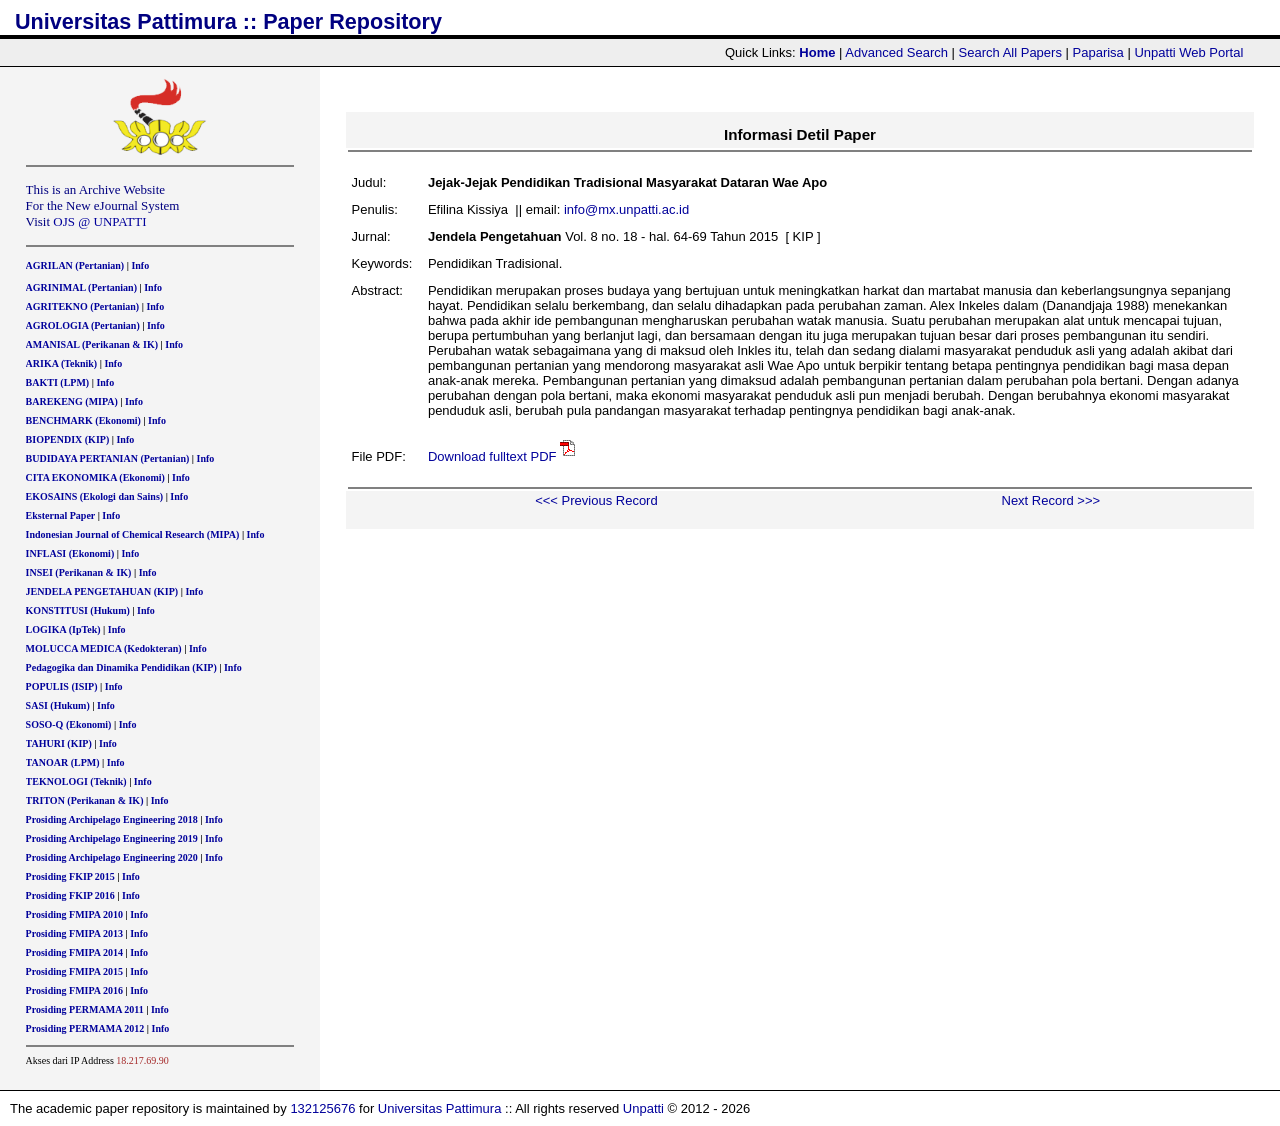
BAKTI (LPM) (58, 382)
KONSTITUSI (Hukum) (78, 610)
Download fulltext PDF (492, 456)
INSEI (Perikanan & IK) (79, 572)
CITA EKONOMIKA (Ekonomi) (95, 477)
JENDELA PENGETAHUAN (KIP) (102, 591)
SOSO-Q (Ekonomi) (69, 724)
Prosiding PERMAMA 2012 (85, 1028)
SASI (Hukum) (58, 705)
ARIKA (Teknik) (62, 363)
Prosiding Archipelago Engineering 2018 (112, 819)
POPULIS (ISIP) (62, 686)
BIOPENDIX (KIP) (68, 439)
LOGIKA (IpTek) (63, 629)
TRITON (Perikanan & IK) (85, 800)
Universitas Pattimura (440, 1108)
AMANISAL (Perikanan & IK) (92, 344)
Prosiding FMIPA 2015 (74, 971)
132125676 (322, 1108)
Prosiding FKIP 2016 (70, 895)
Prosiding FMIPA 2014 (74, 952)
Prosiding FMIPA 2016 (74, 990)
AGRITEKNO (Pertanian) (83, 306)
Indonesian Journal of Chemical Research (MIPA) (133, 534)
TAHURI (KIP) (59, 743)
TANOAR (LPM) (63, 762)
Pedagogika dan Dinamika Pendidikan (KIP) (121, 667)
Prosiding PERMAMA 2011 (85, 1009)
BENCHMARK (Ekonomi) (83, 420)
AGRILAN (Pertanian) (75, 265)
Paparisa (1098, 52)
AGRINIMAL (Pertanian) (81, 287)
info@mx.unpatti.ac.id (626, 209)
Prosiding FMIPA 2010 (74, 914)
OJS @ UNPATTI (99, 221)
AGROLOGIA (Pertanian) (83, 325)
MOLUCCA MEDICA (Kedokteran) (104, 648)
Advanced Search (896, 52)
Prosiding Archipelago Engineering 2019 (112, 838)
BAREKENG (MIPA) (72, 401)
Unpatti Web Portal (1188, 52)
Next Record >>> (1051, 500)
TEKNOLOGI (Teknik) (76, 781)
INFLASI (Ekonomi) (70, 553)
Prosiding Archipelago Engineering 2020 (112, 857)
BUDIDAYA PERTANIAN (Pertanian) (108, 458)
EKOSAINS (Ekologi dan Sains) (95, 496)
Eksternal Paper (61, 515)
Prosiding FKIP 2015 (70, 876)
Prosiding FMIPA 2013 (74, 933)
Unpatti (643, 1108)
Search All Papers (1010, 52)
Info (140, 265)
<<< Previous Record (596, 500)
